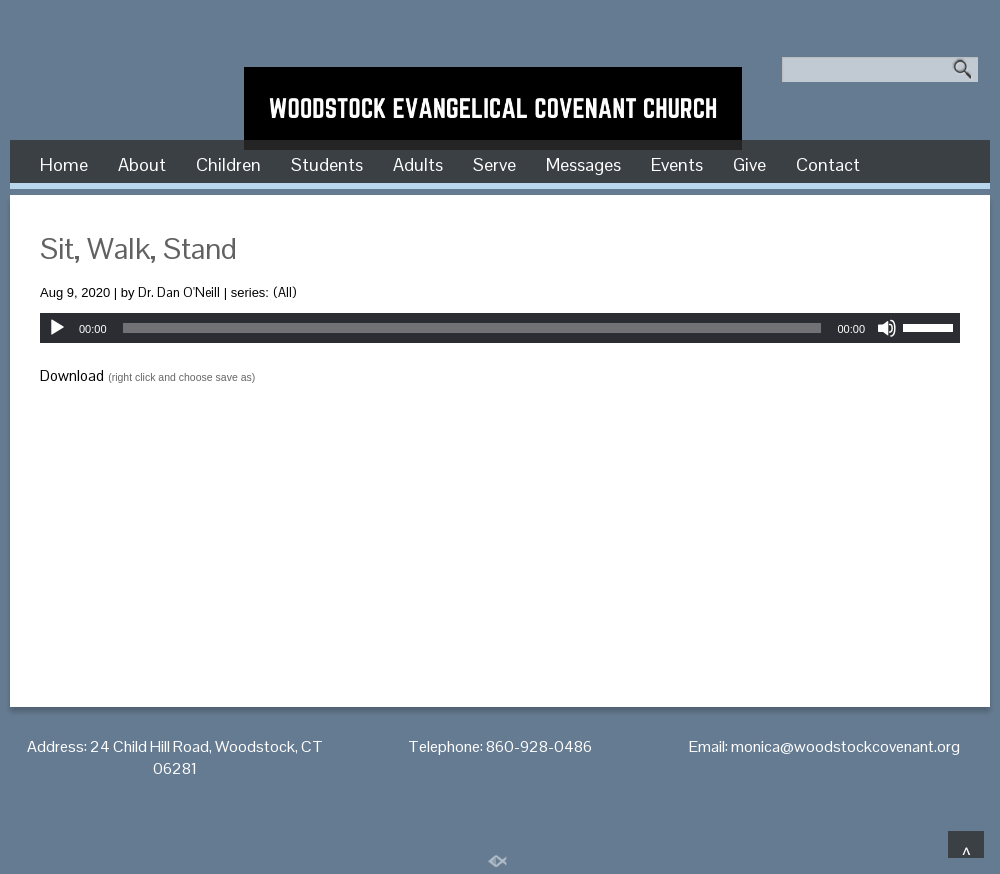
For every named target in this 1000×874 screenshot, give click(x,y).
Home (64, 164)
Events (677, 164)
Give (749, 164)
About (142, 164)
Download (72, 375)
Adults (418, 164)
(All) (284, 292)
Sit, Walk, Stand (138, 248)
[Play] (57, 328)
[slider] (472, 328)
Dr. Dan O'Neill (179, 292)
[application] (500, 328)
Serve (494, 164)
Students (327, 164)
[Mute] (887, 328)
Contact (828, 164)
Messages (583, 164)
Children (228, 164)
